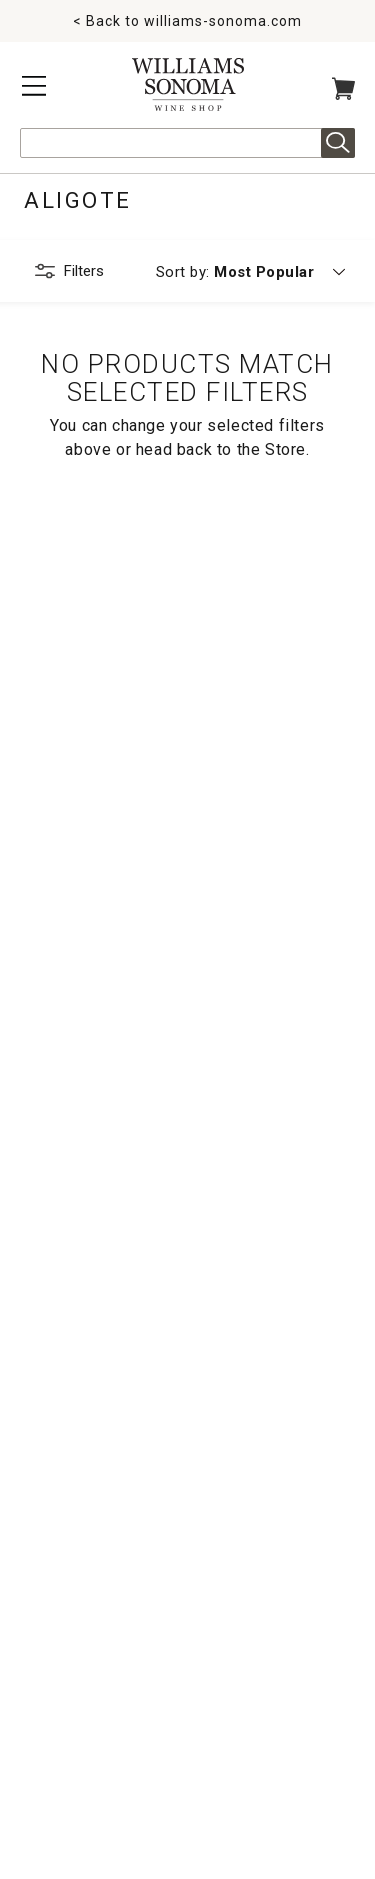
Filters (84, 271)
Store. (287, 449)
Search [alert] (338, 143)
